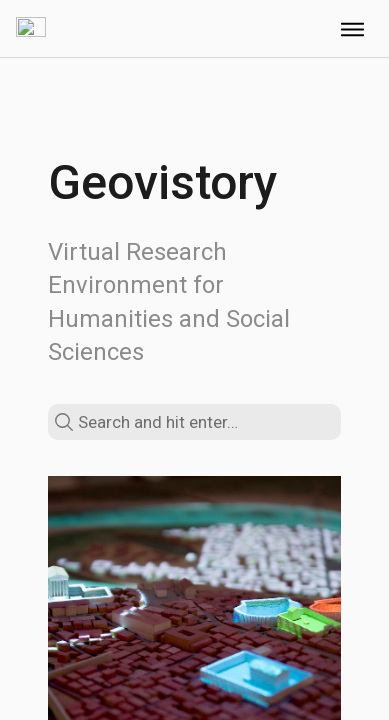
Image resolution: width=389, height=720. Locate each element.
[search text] (194, 422)
